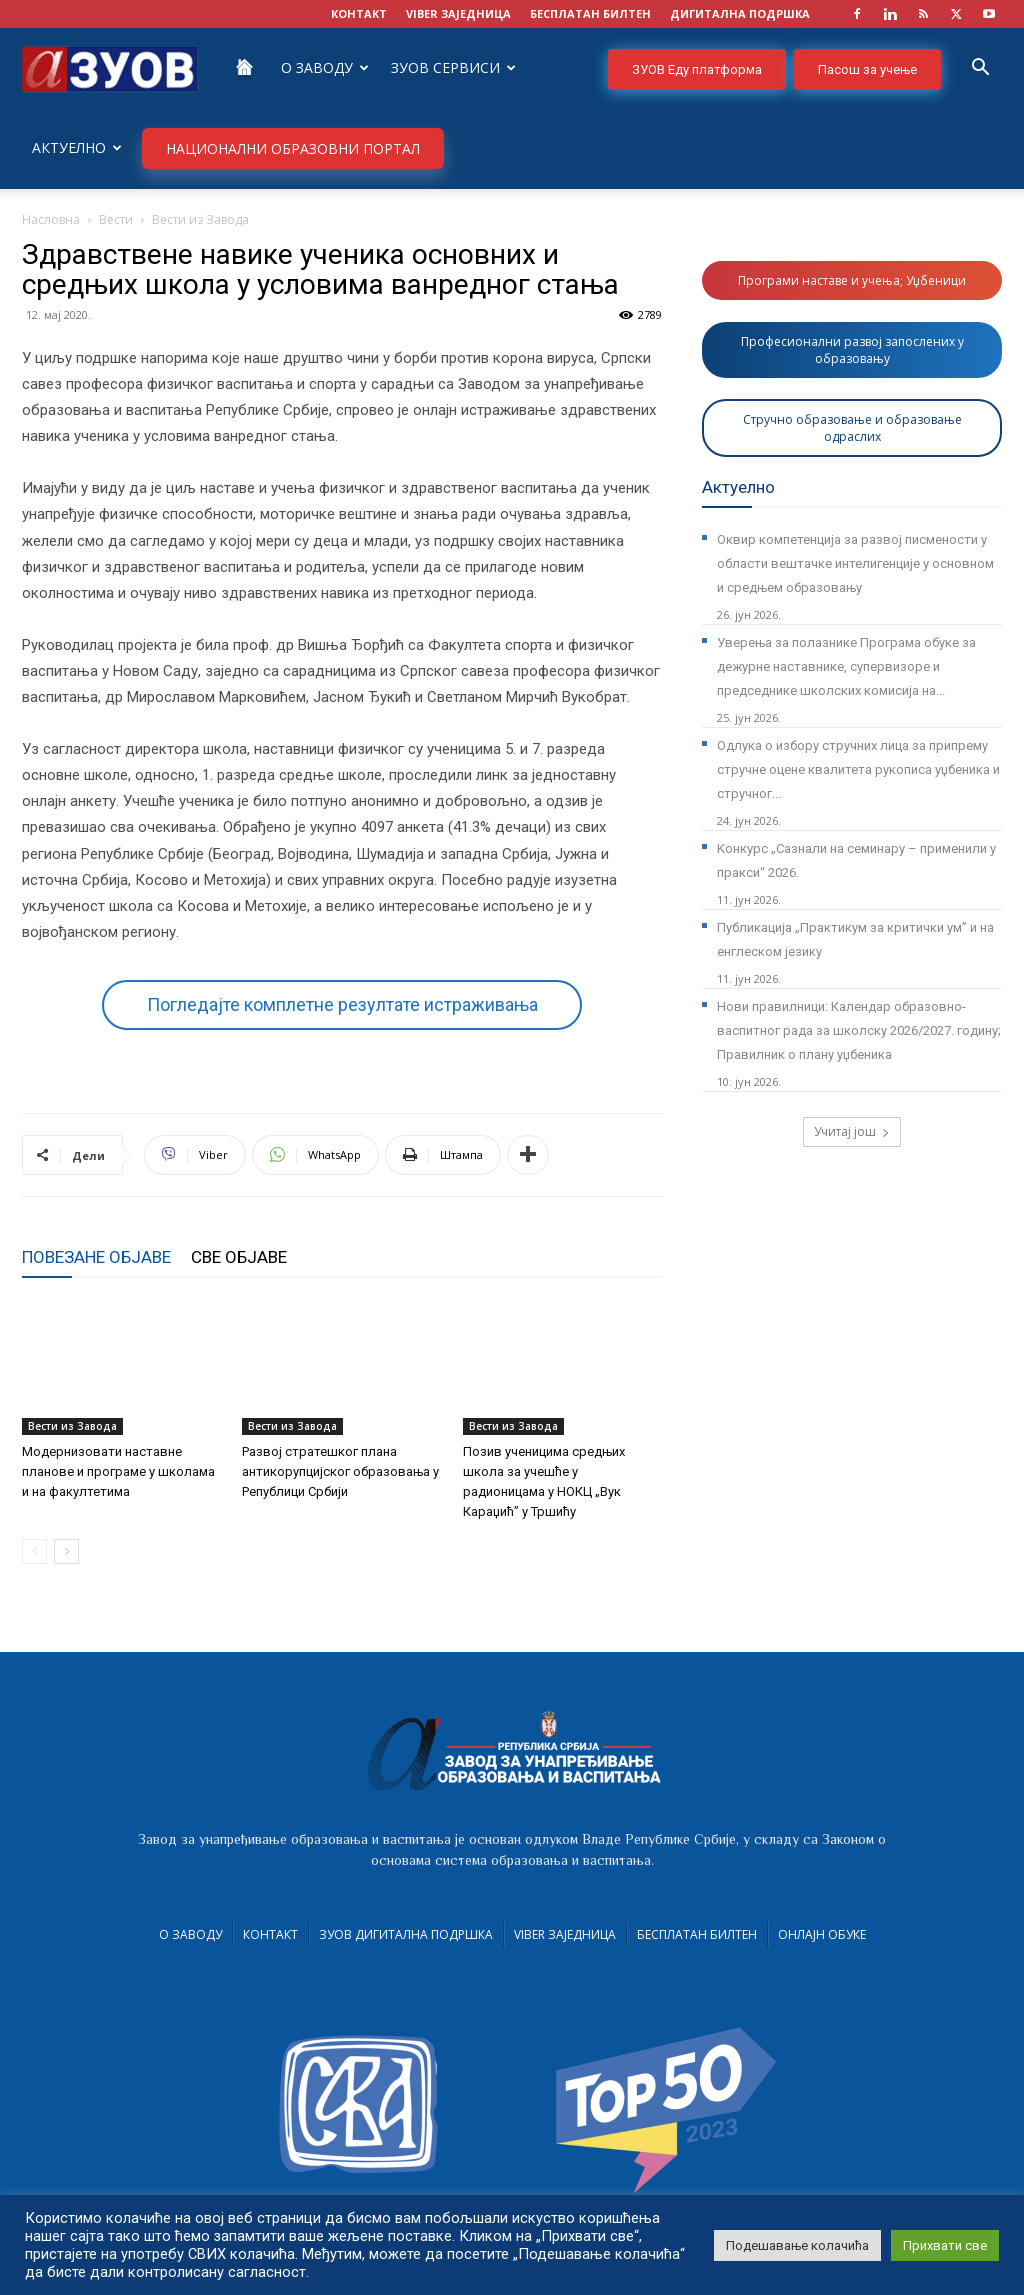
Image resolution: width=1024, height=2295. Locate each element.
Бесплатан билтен (697, 1934)
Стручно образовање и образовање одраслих (852, 428)
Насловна (51, 219)
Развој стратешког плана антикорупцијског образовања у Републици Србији (340, 1471)
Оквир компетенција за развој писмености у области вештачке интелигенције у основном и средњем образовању (855, 563)
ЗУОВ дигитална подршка (406, 1934)
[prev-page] (34, 1551)
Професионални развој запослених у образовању (852, 350)
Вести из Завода (72, 1426)
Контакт (270, 1934)
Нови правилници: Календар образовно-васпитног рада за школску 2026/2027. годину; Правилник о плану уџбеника (859, 1030)
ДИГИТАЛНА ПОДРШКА (740, 13)
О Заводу (325, 67)
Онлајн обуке (822, 1934)
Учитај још (852, 1131)
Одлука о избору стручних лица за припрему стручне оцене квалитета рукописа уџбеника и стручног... (858, 769)
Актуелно (77, 147)
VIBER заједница (458, 13)
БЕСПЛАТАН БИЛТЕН (590, 13)
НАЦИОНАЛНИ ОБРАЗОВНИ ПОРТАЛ (293, 148)
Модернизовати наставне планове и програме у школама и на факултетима (118, 1471)
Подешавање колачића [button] (797, 2245)
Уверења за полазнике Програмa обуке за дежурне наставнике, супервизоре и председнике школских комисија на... (846, 666)
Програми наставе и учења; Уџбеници (852, 280)
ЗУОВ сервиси (453, 67)
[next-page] (66, 1551)
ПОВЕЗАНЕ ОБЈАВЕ (96, 1257)
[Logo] (110, 67)
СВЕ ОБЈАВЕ (239, 1257)
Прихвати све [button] (945, 2245)
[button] (980, 69)
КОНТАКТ (359, 13)
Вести (116, 219)
